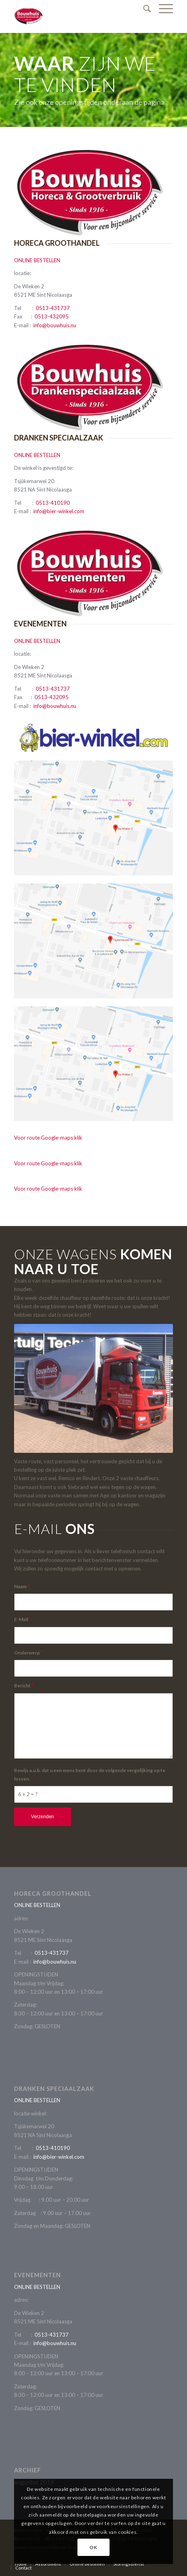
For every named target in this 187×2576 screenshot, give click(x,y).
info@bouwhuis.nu (54, 325)
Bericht (23, 1686)
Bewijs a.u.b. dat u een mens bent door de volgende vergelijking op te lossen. (89, 1774)
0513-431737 (53, 308)
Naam (21, 1586)
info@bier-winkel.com (58, 511)
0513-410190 (53, 503)
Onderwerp (28, 1653)
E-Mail (22, 1619)
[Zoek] (143, 8)
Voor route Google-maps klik (48, 1137)
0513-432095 (52, 316)
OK (93, 2547)
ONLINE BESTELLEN (37, 260)
